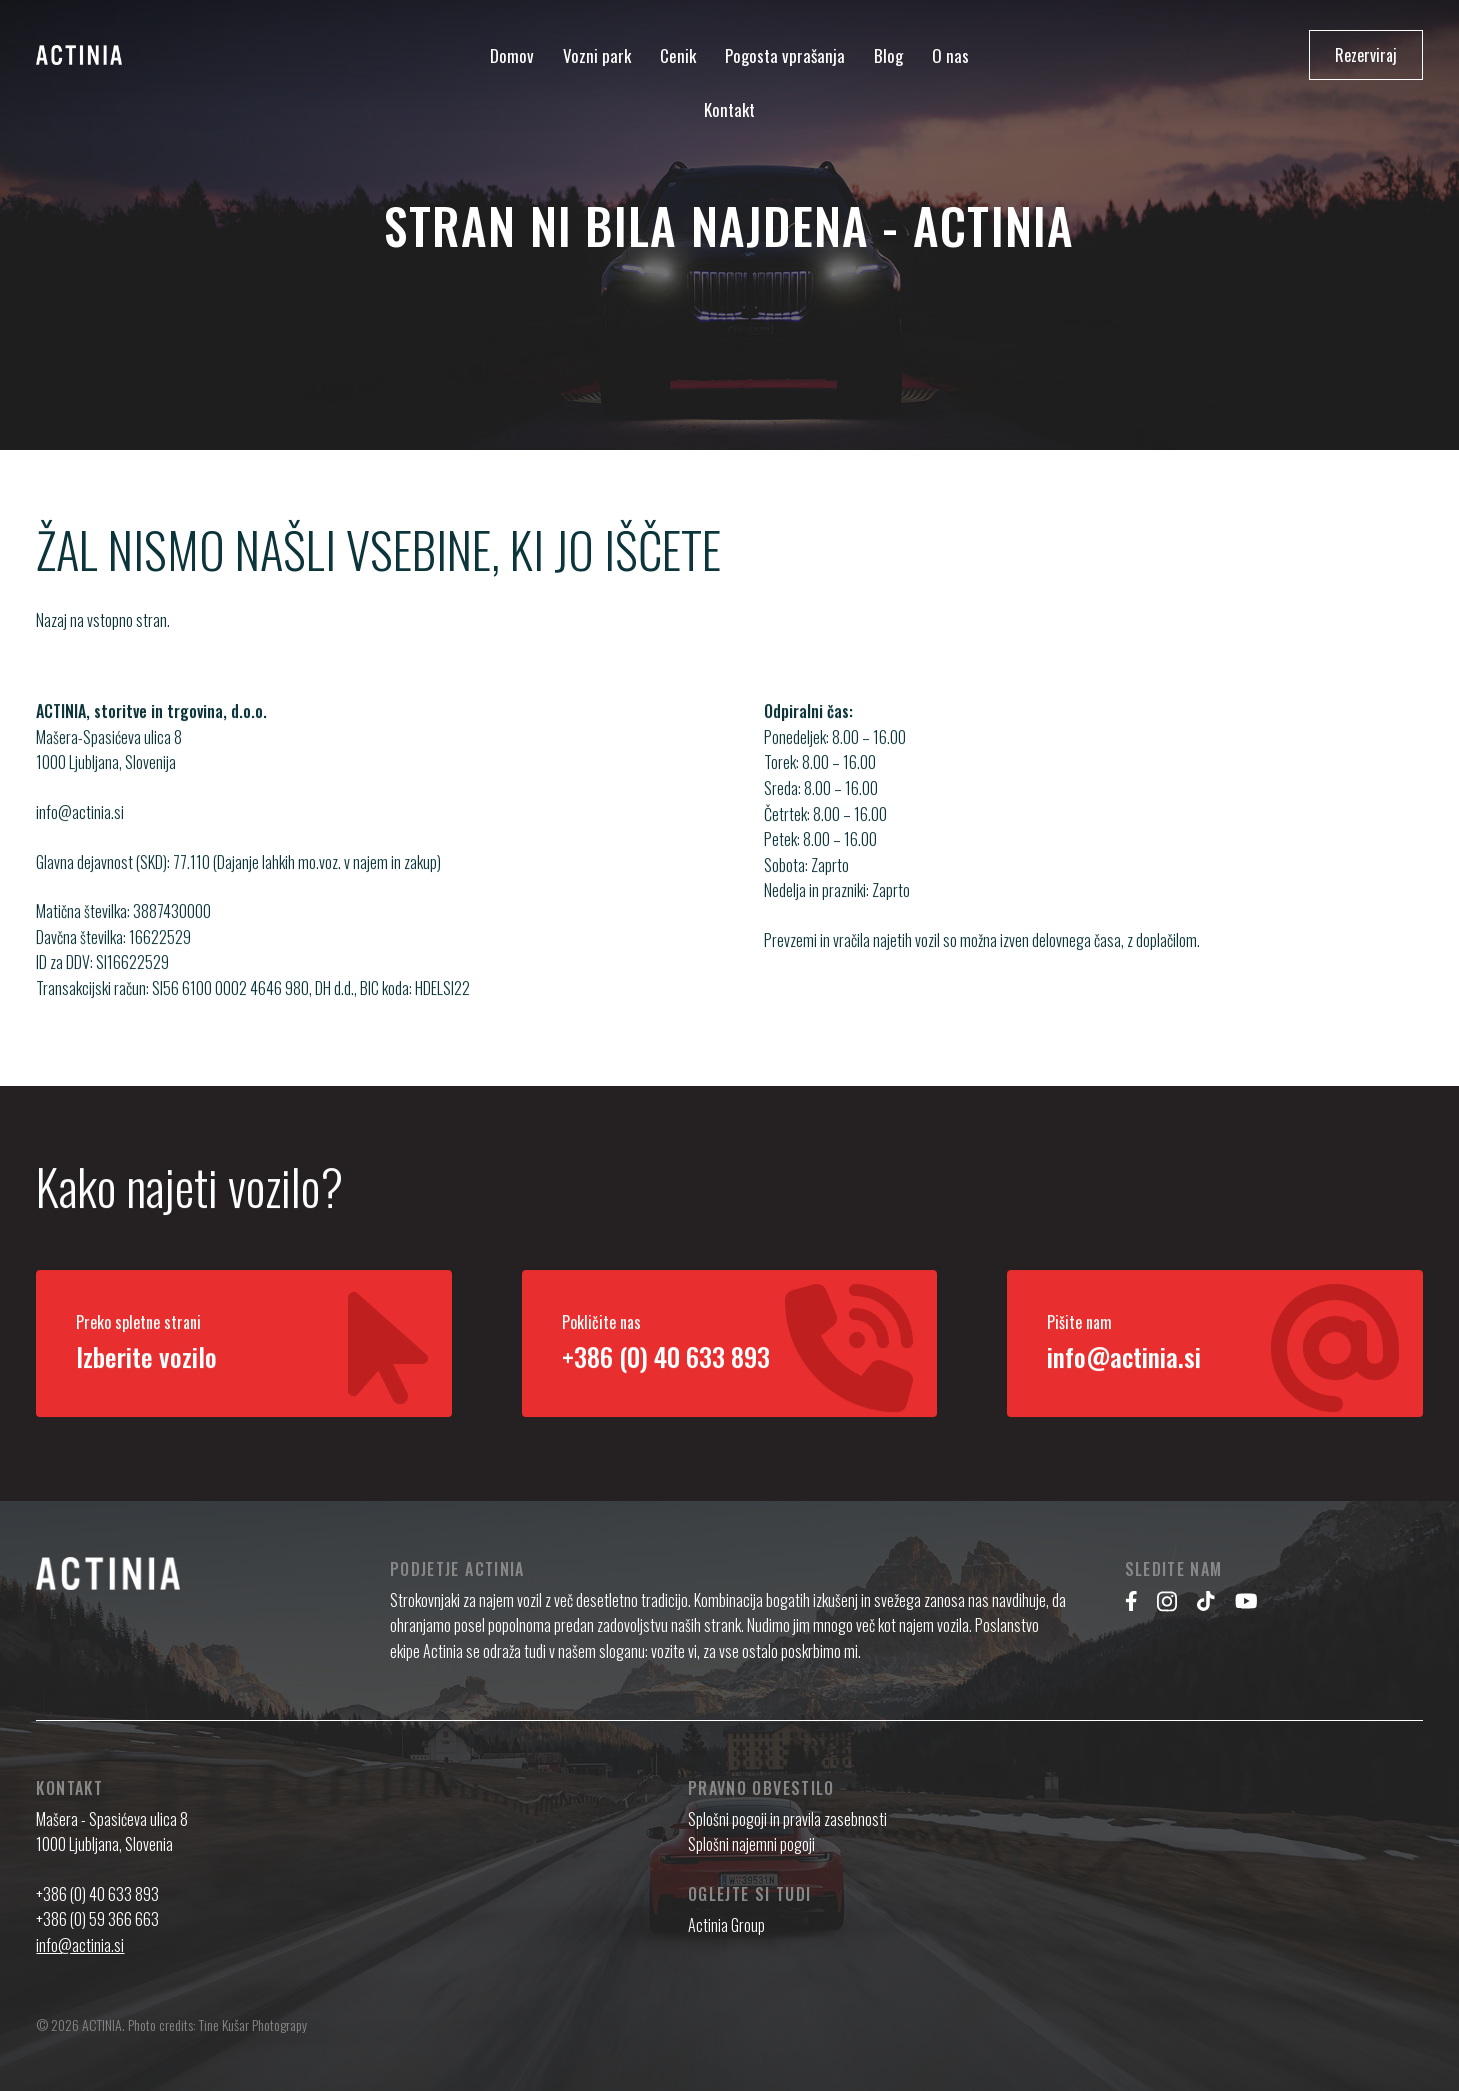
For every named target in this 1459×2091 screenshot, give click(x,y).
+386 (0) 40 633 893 (97, 1894)
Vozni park (597, 55)
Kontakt (729, 109)
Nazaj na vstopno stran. (103, 620)
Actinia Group (726, 1925)
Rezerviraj (1366, 55)
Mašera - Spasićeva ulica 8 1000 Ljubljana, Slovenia (112, 1832)
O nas (950, 55)
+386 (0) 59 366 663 (97, 1919)
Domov (512, 55)
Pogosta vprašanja (785, 55)
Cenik (678, 55)
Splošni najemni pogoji (751, 1844)
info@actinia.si (80, 835)
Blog (888, 55)
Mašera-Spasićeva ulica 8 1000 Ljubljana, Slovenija (109, 772)
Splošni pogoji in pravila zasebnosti (787, 1819)
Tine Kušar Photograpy (253, 2024)
